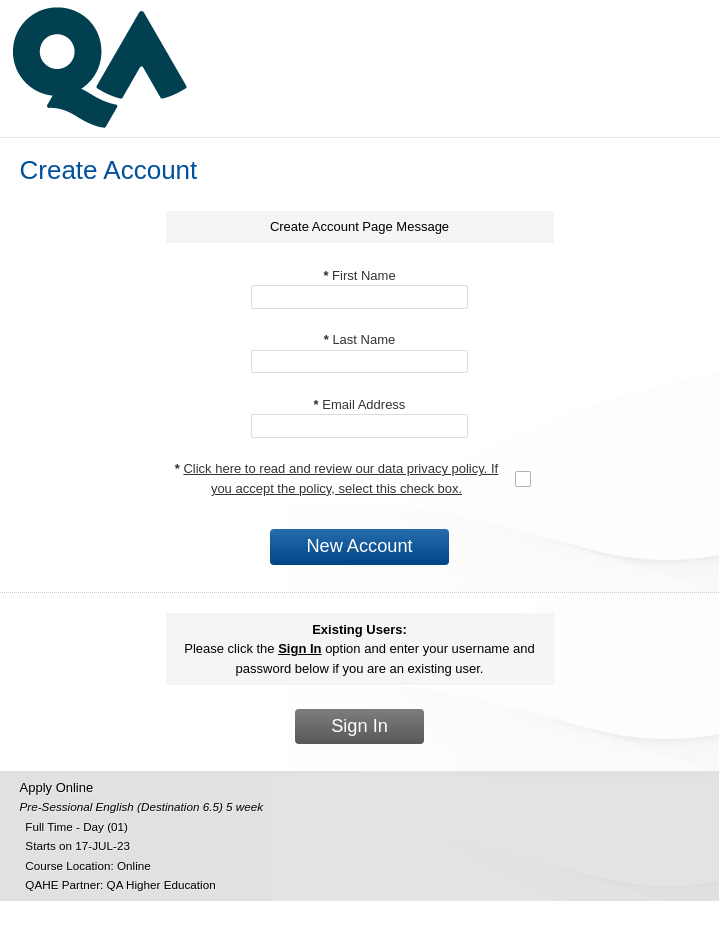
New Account (359, 546)
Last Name (360, 339)
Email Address (360, 404)
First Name (359, 275)
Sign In (359, 726)
